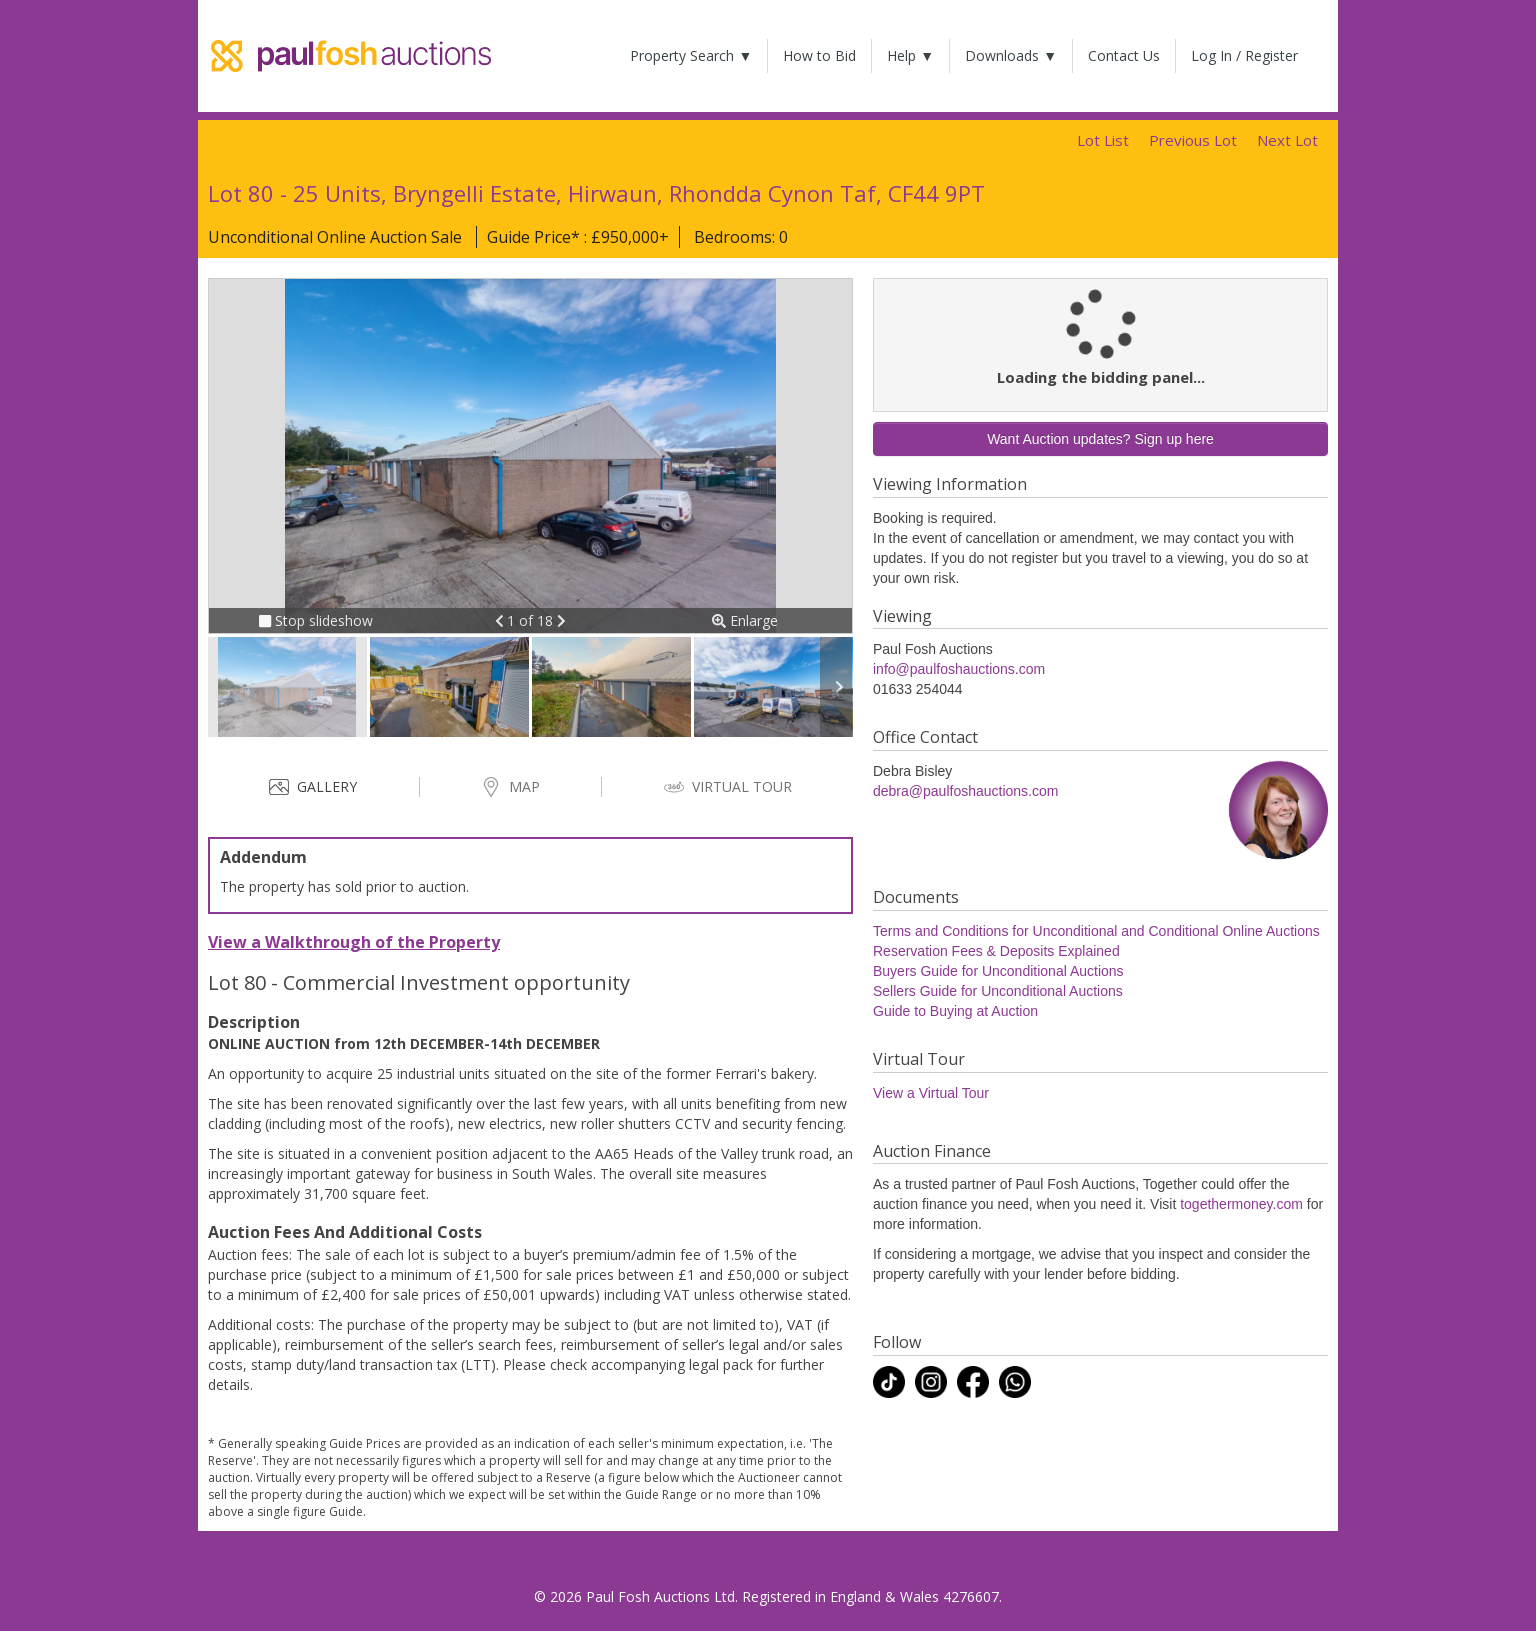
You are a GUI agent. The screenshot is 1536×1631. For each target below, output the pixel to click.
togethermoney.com (1241, 1204)
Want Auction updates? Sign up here (1100, 439)
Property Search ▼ (691, 55)
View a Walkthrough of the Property (354, 942)
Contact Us (1124, 55)
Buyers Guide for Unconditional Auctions (998, 971)
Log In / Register (1244, 55)
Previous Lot (1193, 140)
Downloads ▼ (1011, 55)
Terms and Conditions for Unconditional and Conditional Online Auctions (1096, 931)
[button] (501, 620)
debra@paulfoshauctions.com (965, 791)
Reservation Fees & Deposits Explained (996, 951)
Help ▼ (910, 55)
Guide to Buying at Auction (955, 1011)
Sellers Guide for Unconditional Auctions (998, 991)
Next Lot (1287, 140)
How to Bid (819, 55)
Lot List (1103, 140)
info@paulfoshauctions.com (959, 669)
